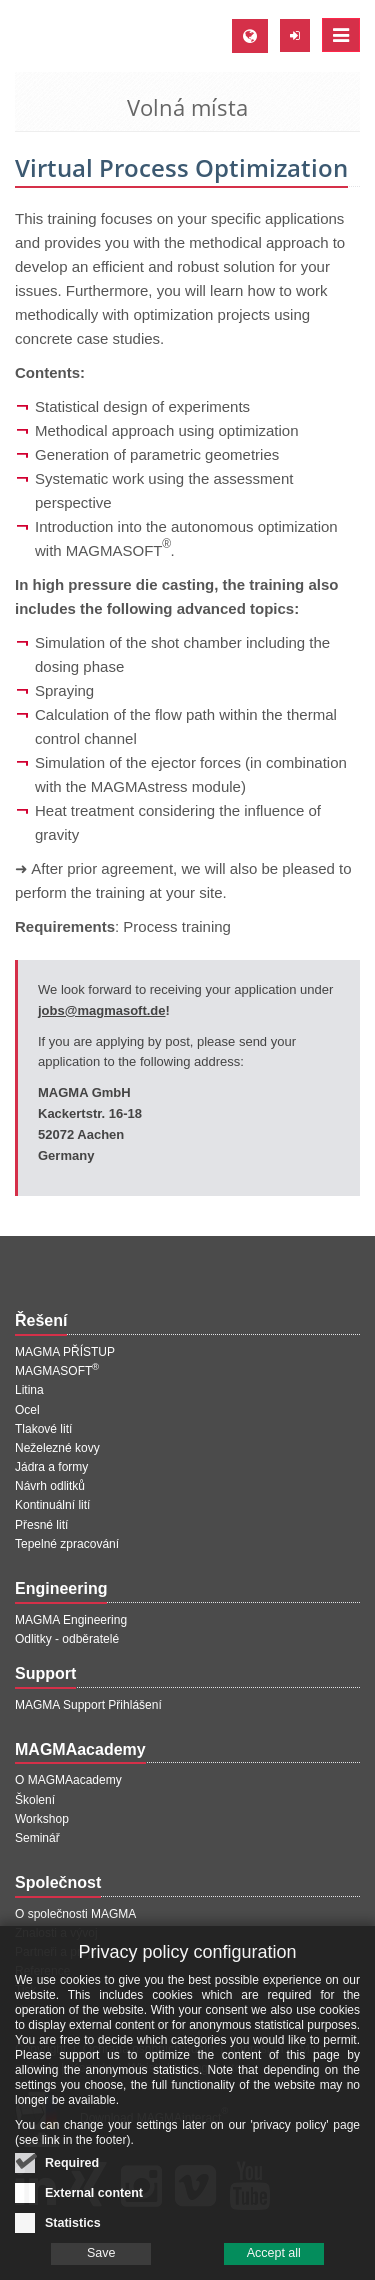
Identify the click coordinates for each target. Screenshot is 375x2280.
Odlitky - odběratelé (67, 1639)
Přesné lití (41, 1525)
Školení (35, 1800)
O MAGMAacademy (68, 1780)
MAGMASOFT (57, 1371)
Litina (29, 1390)
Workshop (42, 1819)
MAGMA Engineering (71, 1620)
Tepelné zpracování (67, 1544)
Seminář (37, 1838)
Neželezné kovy (57, 1448)
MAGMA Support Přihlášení (88, 1705)
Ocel (27, 1410)
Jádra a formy (51, 1467)
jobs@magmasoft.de (102, 1010)
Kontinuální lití (52, 1505)
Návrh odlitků (50, 1486)
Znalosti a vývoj (56, 1933)
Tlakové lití (43, 1429)
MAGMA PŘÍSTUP (65, 1352)
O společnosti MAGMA (75, 1914)
